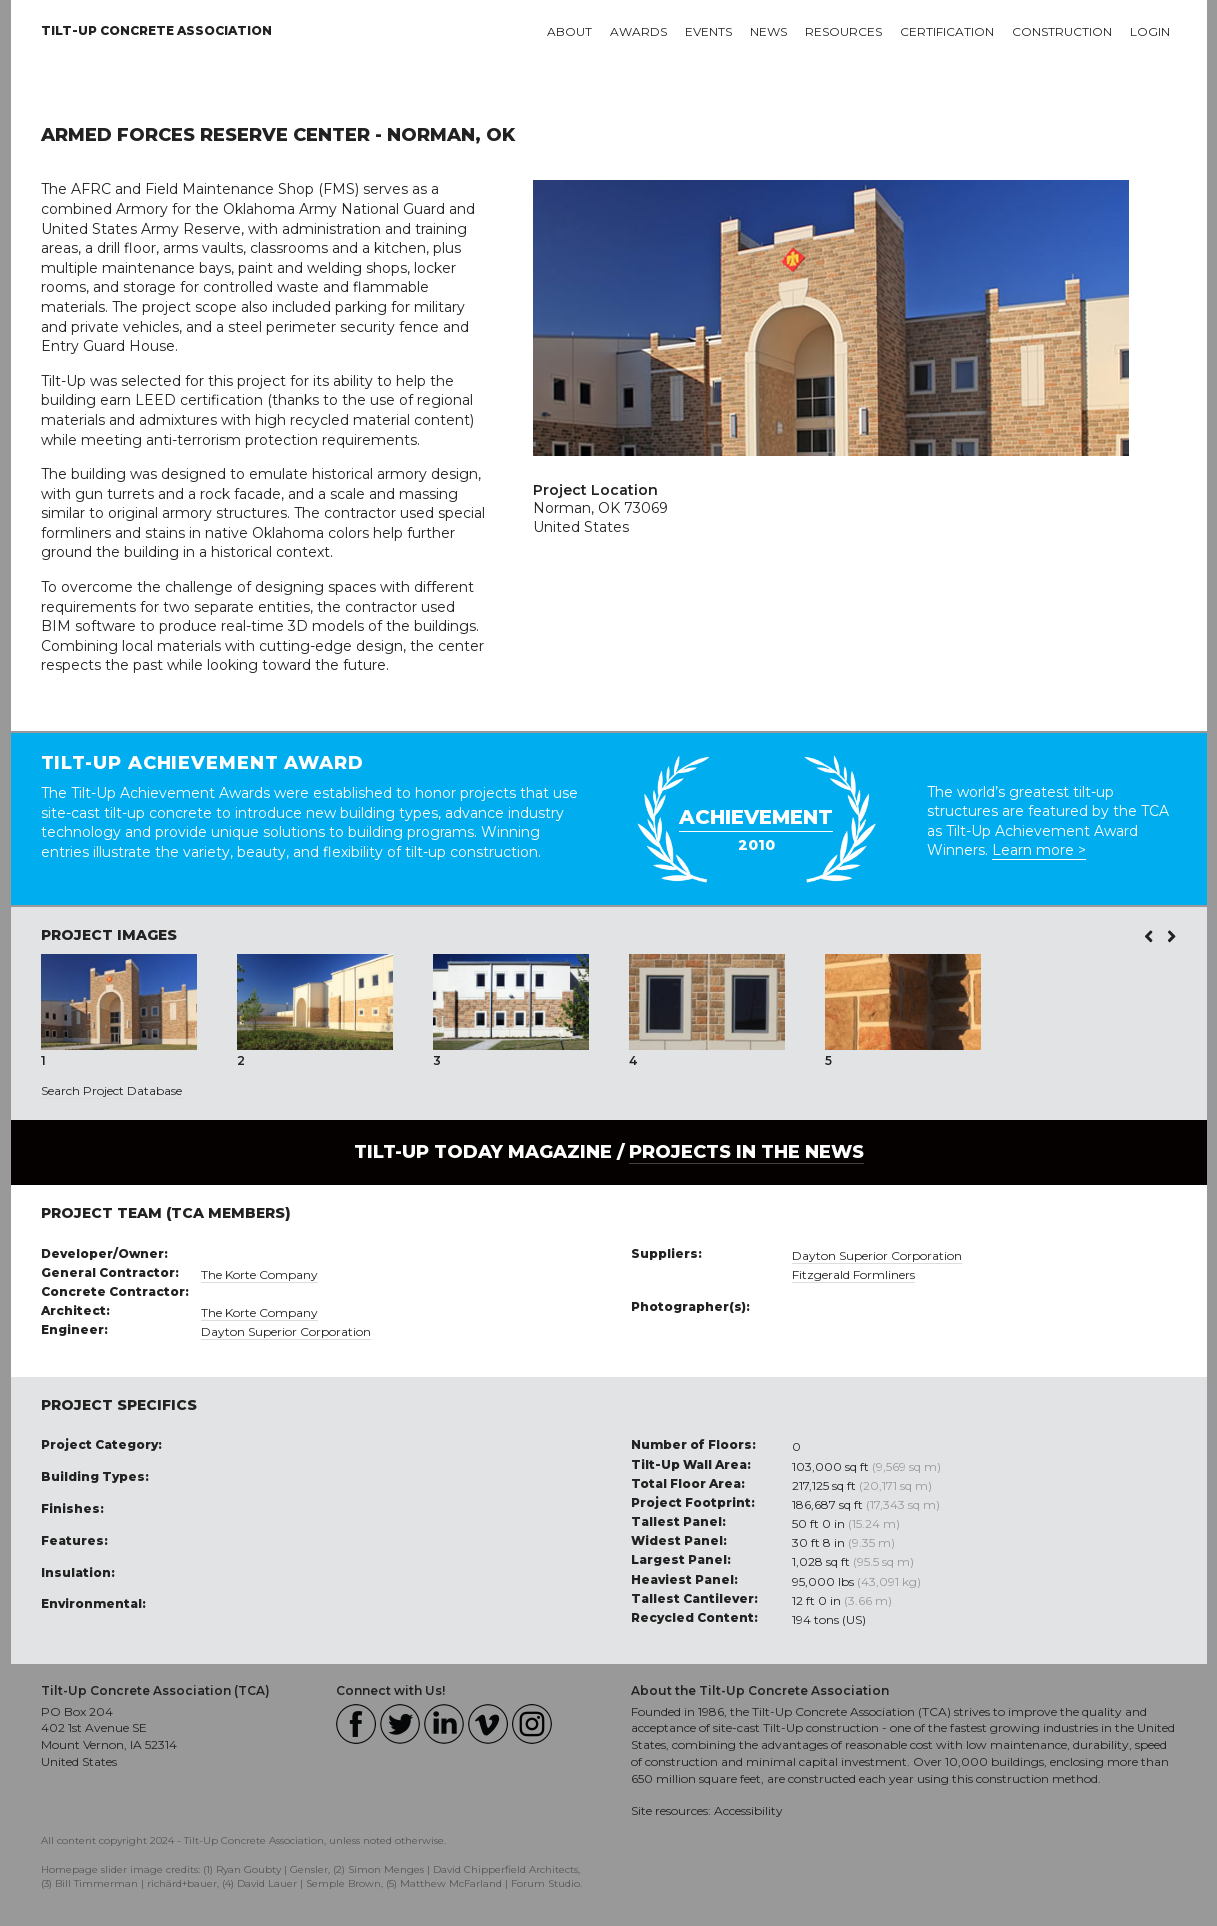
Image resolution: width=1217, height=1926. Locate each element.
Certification (947, 31)
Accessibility (748, 1810)
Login (1150, 31)
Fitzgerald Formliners (853, 1274)
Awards (638, 31)
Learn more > (1039, 850)
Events (708, 31)
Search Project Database (111, 1090)
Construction (1062, 31)
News (768, 31)
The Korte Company (259, 1274)
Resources (843, 31)
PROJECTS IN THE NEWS (746, 1152)
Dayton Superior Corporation (286, 1331)
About (569, 31)
